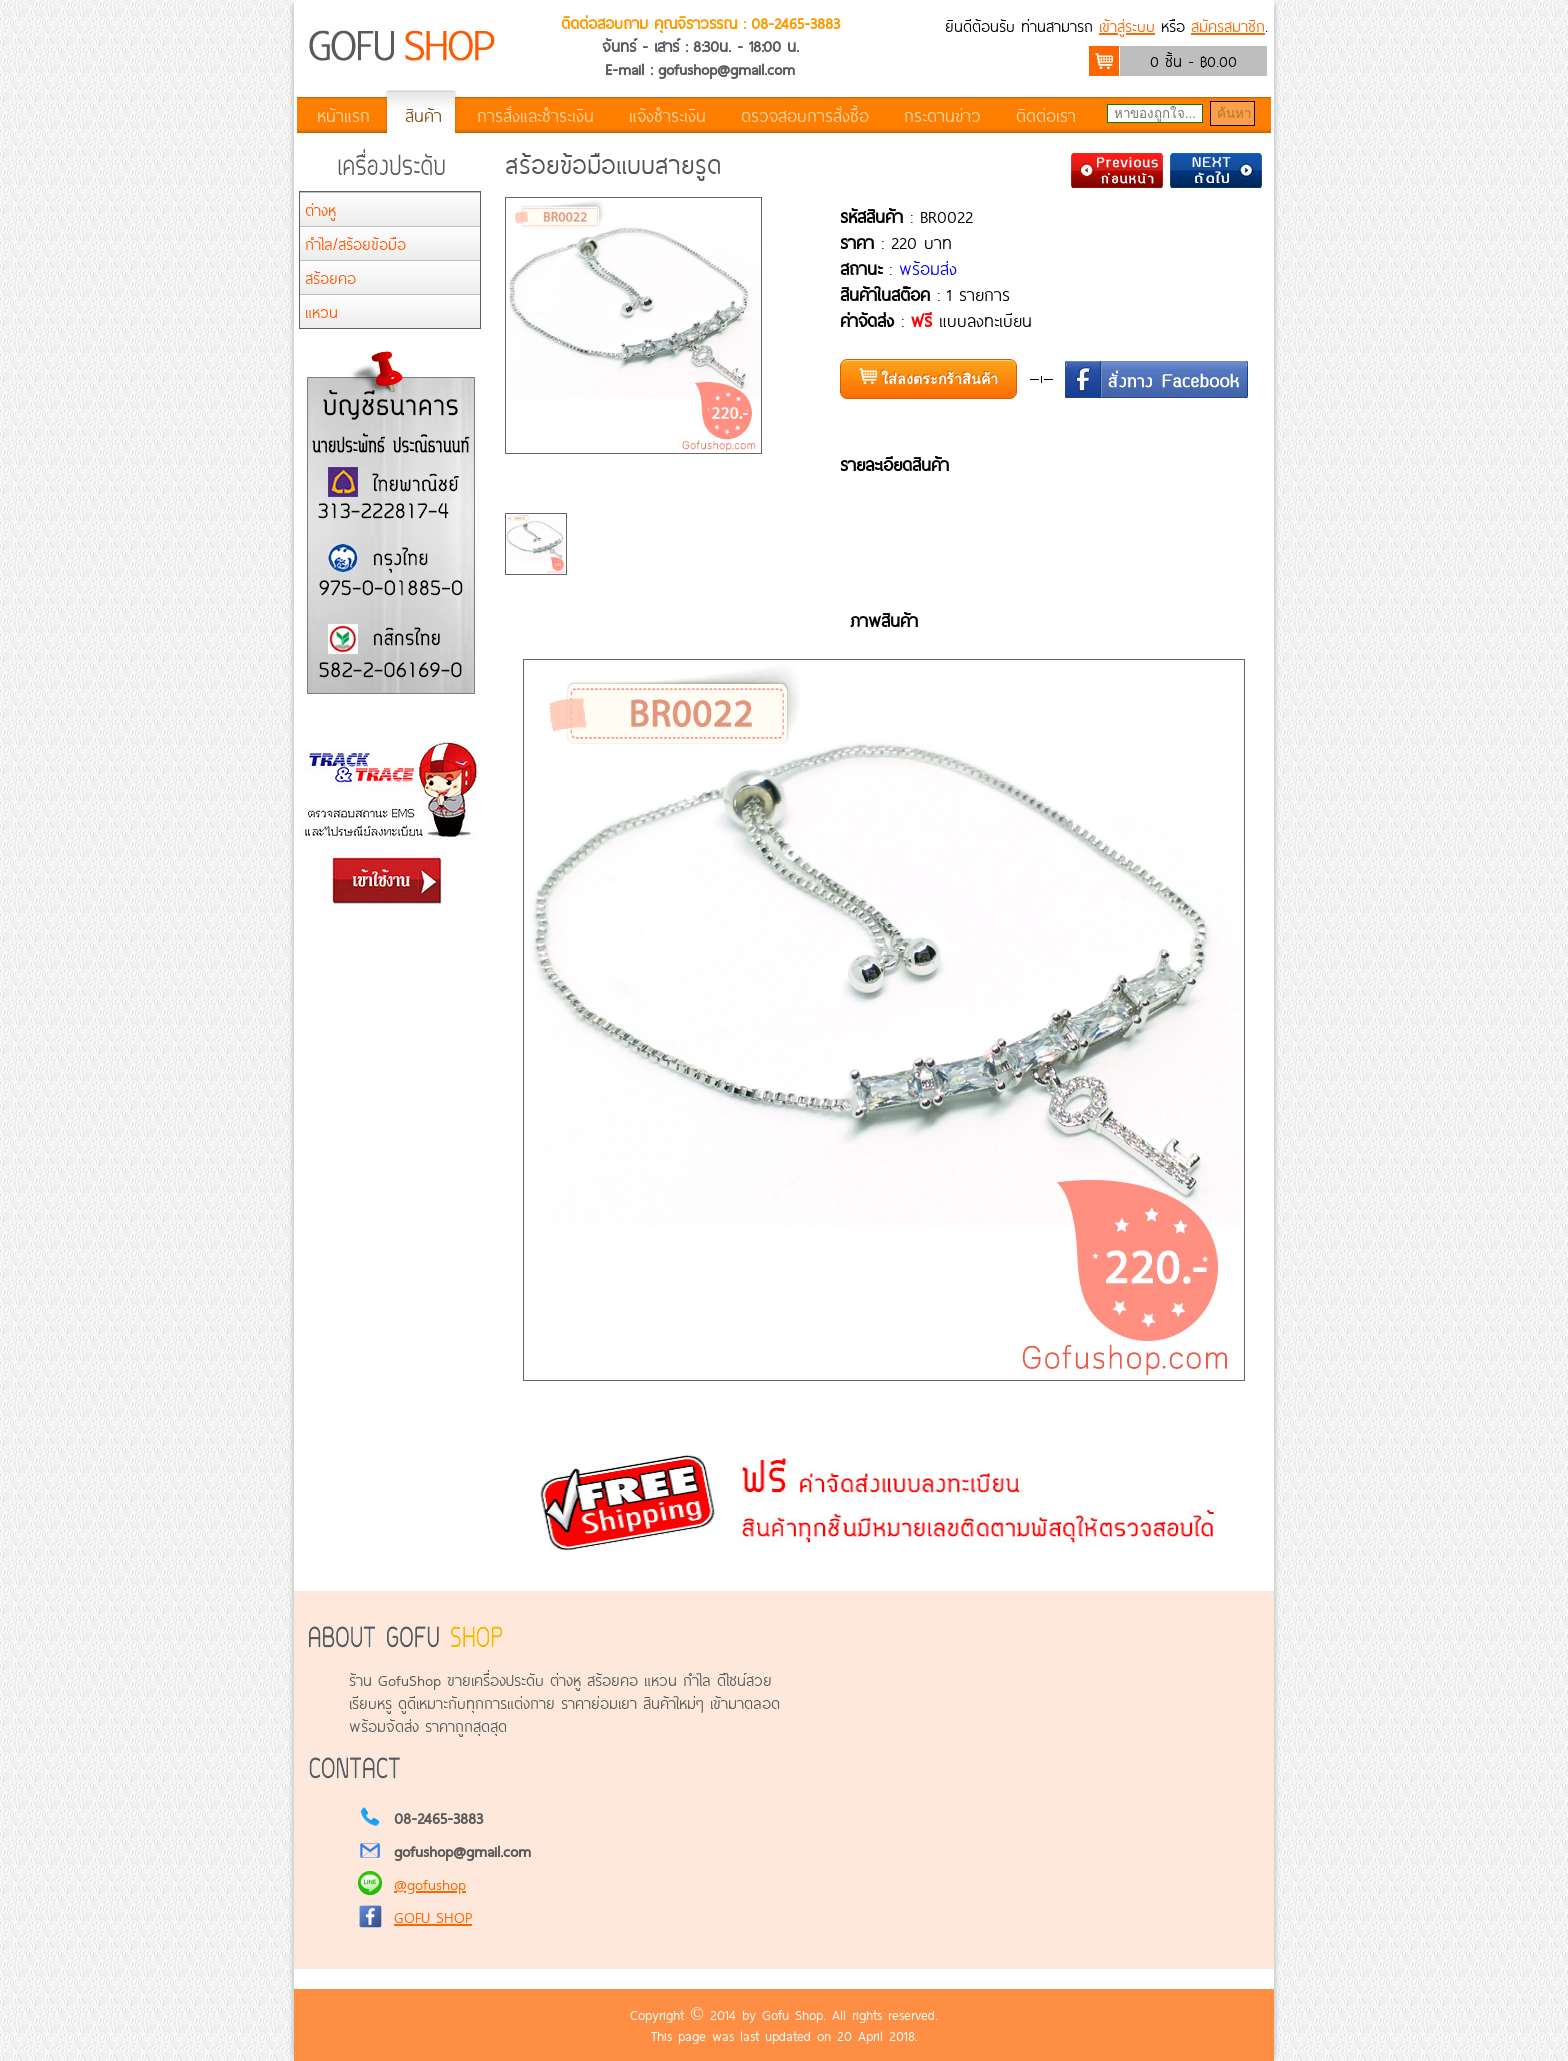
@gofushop (430, 1883)
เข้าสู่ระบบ (1127, 25)
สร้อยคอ (330, 277)
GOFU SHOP (433, 1916)
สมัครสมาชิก (1228, 25)
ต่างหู (320, 209)
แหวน (321, 311)
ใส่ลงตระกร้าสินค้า (928, 377)
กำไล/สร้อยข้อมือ (355, 243)
